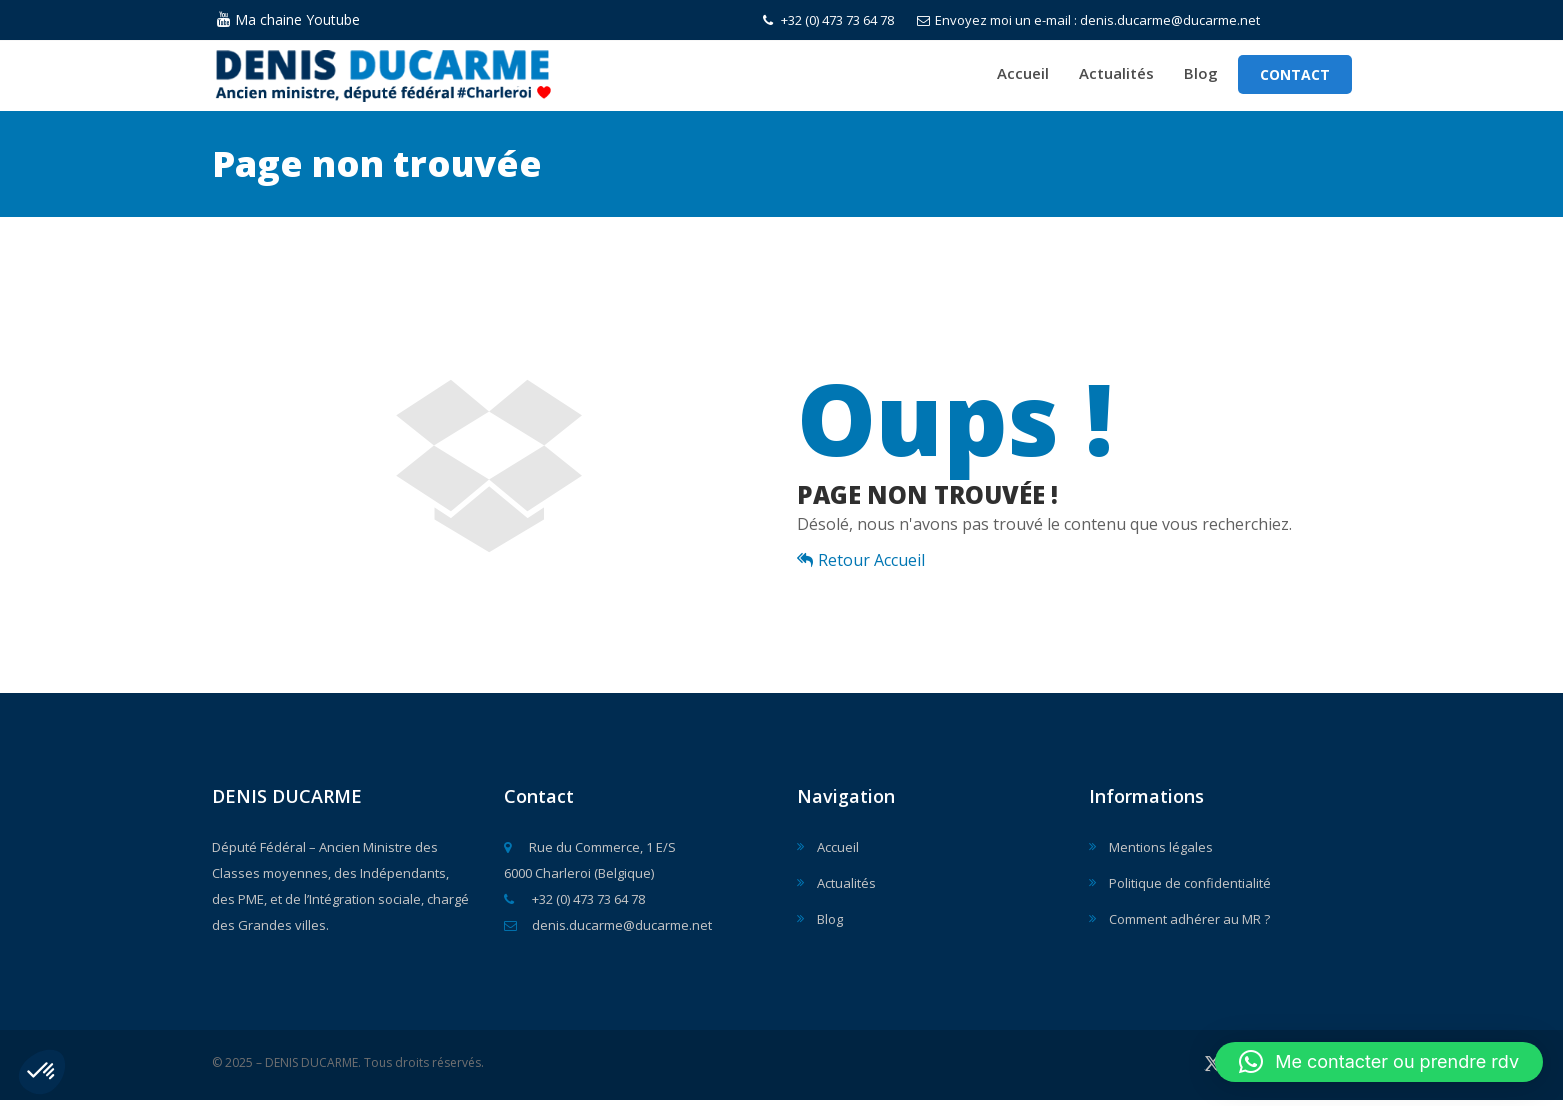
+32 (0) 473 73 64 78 (828, 20)
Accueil (1023, 76)
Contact (1295, 77)
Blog (1201, 76)
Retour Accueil (861, 566)
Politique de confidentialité (1190, 889)
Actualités (1116, 76)
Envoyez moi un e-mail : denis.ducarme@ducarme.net (1088, 20)
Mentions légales (1161, 853)
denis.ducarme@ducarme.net (608, 931)
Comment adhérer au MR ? (1189, 925)
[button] (42, 1072)
